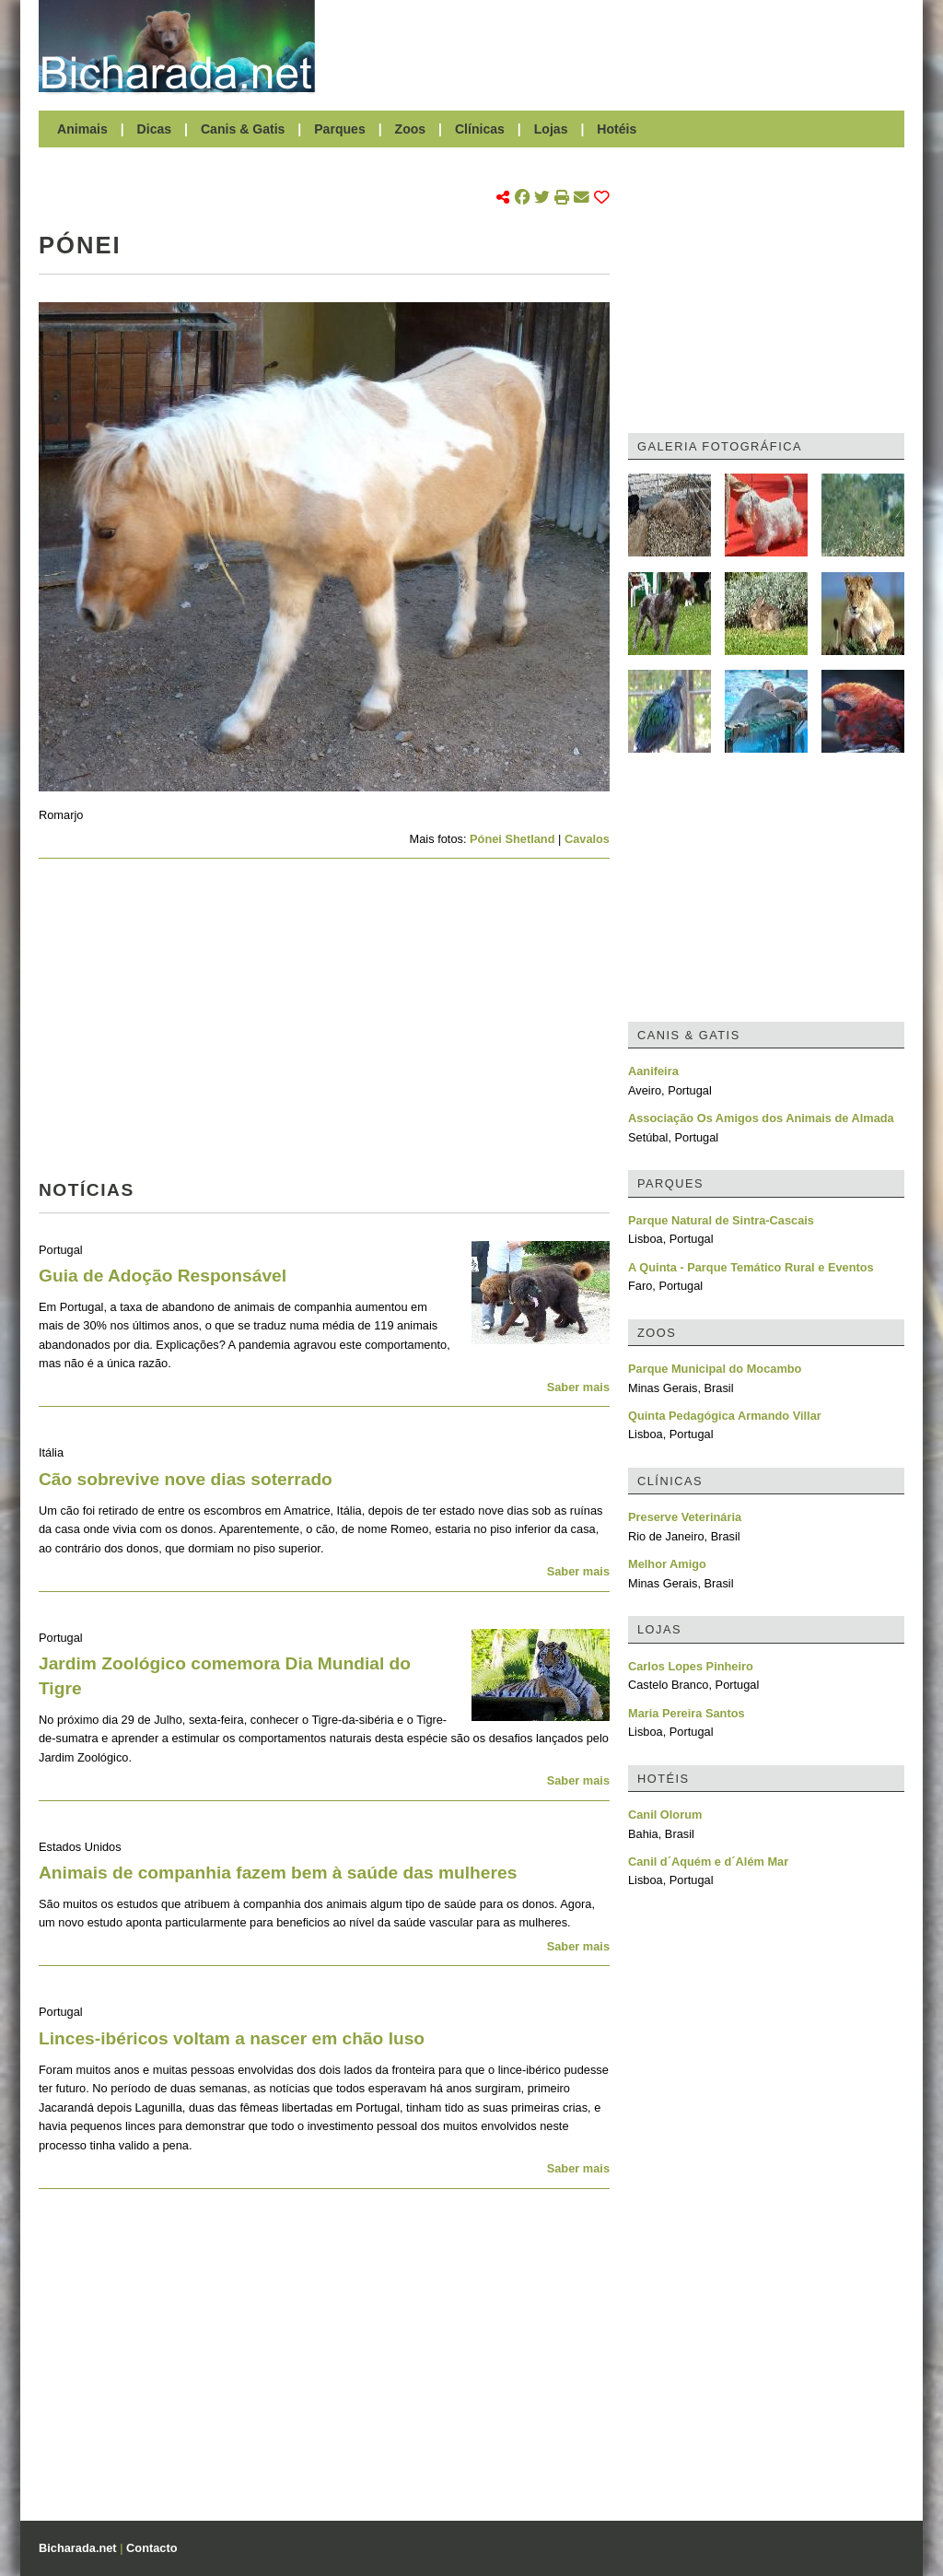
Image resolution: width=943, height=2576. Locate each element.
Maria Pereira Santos (686, 1713)
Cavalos (587, 839)
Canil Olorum (665, 1814)
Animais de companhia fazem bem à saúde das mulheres (278, 1872)
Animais (82, 129)
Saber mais (578, 1387)
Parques (340, 129)
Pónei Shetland (512, 839)
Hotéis (616, 129)
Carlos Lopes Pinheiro (690, 1666)
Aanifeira (653, 1071)
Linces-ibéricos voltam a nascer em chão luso (232, 2038)
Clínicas (480, 129)
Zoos (410, 129)
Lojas (551, 129)
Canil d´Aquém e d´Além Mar (708, 1861)
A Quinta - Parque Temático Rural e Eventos (751, 1267)
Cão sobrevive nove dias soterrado (185, 1479)
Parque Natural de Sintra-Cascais (721, 1220)
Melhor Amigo (667, 1564)
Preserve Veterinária (684, 1517)
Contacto (151, 2548)
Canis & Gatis (243, 129)
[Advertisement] (618, 46)
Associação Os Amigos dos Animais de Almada (761, 1118)
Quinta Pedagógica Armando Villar (724, 1416)
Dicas (154, 129)
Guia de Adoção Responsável (162, 1275)
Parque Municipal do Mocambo (714, 1369)
